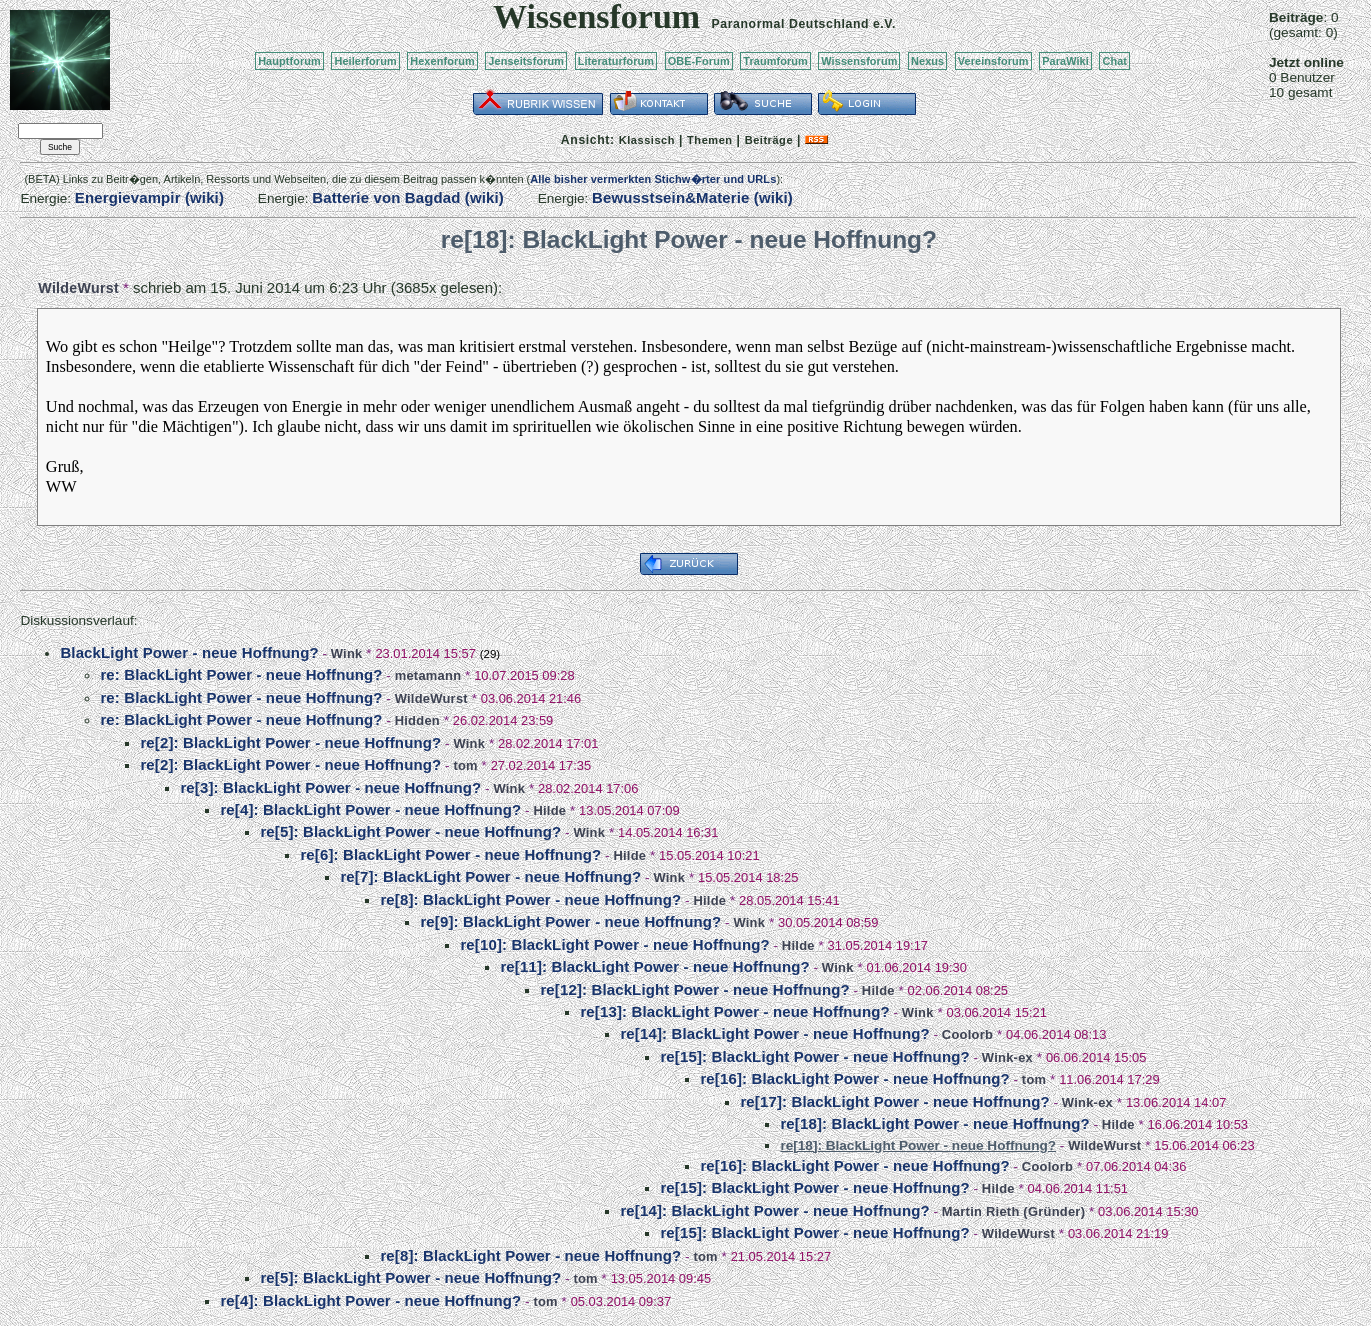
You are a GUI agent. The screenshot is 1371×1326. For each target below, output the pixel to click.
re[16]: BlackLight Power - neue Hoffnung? (854, 1078)
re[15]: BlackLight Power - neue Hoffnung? (814, 1056)
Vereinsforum (993, 61)
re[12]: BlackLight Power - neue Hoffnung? (694, 989)
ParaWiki (1065, 61)
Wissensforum (859, 61)
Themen (709, 140)
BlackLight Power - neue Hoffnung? (189, 652)
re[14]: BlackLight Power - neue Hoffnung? (774, 1033)
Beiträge (769, 140)
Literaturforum (616, 61)
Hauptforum (289, 61)
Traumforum (775, 61)
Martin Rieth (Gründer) (1013, 1211)
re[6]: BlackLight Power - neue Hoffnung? (450, 854)
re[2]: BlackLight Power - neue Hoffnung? (290, 742)
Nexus (927, 61)
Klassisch (647, 140)
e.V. (884, 24)
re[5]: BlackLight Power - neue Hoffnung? (410, 831)
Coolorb (967, 1034)
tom (465, 765)
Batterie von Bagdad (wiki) (408, 197)
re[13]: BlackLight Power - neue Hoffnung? (734, 1011)
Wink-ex (1007, 1057)
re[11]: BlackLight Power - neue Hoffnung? (654, 966)
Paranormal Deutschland (791, 24)
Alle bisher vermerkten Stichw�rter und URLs (653, 179)
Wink (347, 653)
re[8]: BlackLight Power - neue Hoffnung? (530, 899)
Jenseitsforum (526, 61)
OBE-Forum (699, 61)
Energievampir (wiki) (149, 197)
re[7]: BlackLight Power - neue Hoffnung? (490, 876)
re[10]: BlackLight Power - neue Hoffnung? (614, 944)
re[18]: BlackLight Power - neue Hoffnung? (934, 1123)
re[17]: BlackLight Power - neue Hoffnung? (894, 1101)
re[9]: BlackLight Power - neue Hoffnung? (570, 921)
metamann (428, 675)
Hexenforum (442, 61)
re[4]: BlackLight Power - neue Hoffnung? (370, 809)
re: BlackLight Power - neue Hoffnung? (241, 674)
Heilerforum (365, 61)
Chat (1114, 61)
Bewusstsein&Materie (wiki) (692, 197)
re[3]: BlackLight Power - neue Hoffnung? (330, 787)
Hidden (417, 720)
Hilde (549, 810)
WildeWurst (78, 288)
